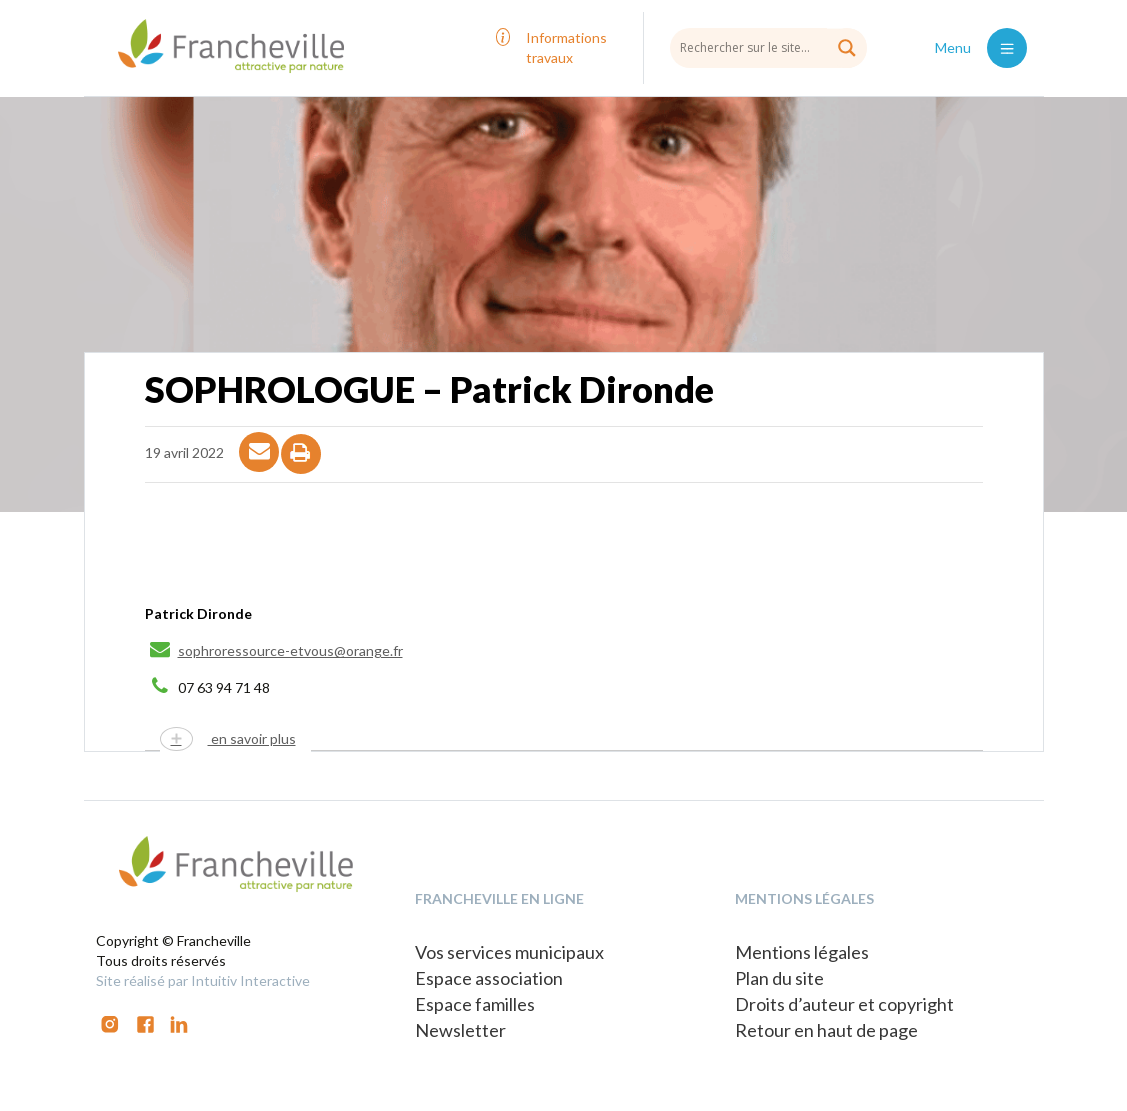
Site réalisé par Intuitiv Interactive (203, 980)
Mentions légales (802, 952)
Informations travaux (566, 47)
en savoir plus (252, 738)
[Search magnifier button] (847, 48)
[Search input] (768, 47)
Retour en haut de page (826, 1030)
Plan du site (779, 978)
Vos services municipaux (509, 952)
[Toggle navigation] (1007, 48)
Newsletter (460, 1030)
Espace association (489, 978)
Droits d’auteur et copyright (844, 1004)
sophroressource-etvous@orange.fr (290, 650)
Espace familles (475, 1004)
